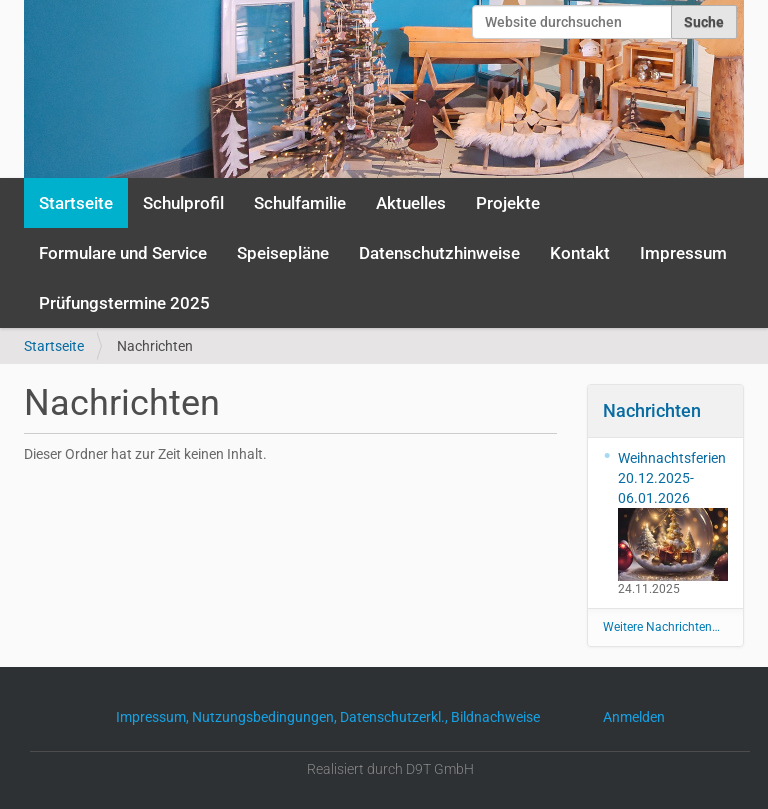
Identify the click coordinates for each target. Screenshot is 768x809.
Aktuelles (411, 203)
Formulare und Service (123, 253)
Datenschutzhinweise (439, 253)
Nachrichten (652, 410)
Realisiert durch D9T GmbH (390, 769)
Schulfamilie (300, 203)
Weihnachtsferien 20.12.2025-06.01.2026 (673, 515)
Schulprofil (183, 203)
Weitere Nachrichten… (661, 627)
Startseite (76, 203)
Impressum (683, 253)
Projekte (508, 203)
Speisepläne (283, 253)
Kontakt (580, 253)
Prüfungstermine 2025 (124, 303)
